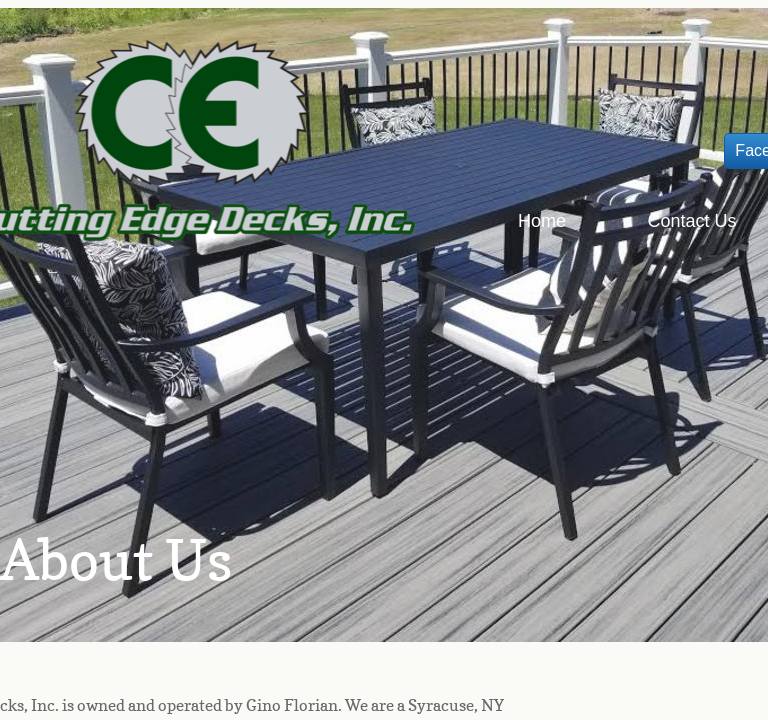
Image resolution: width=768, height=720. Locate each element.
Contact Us (691, 221)
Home (542, 221)
